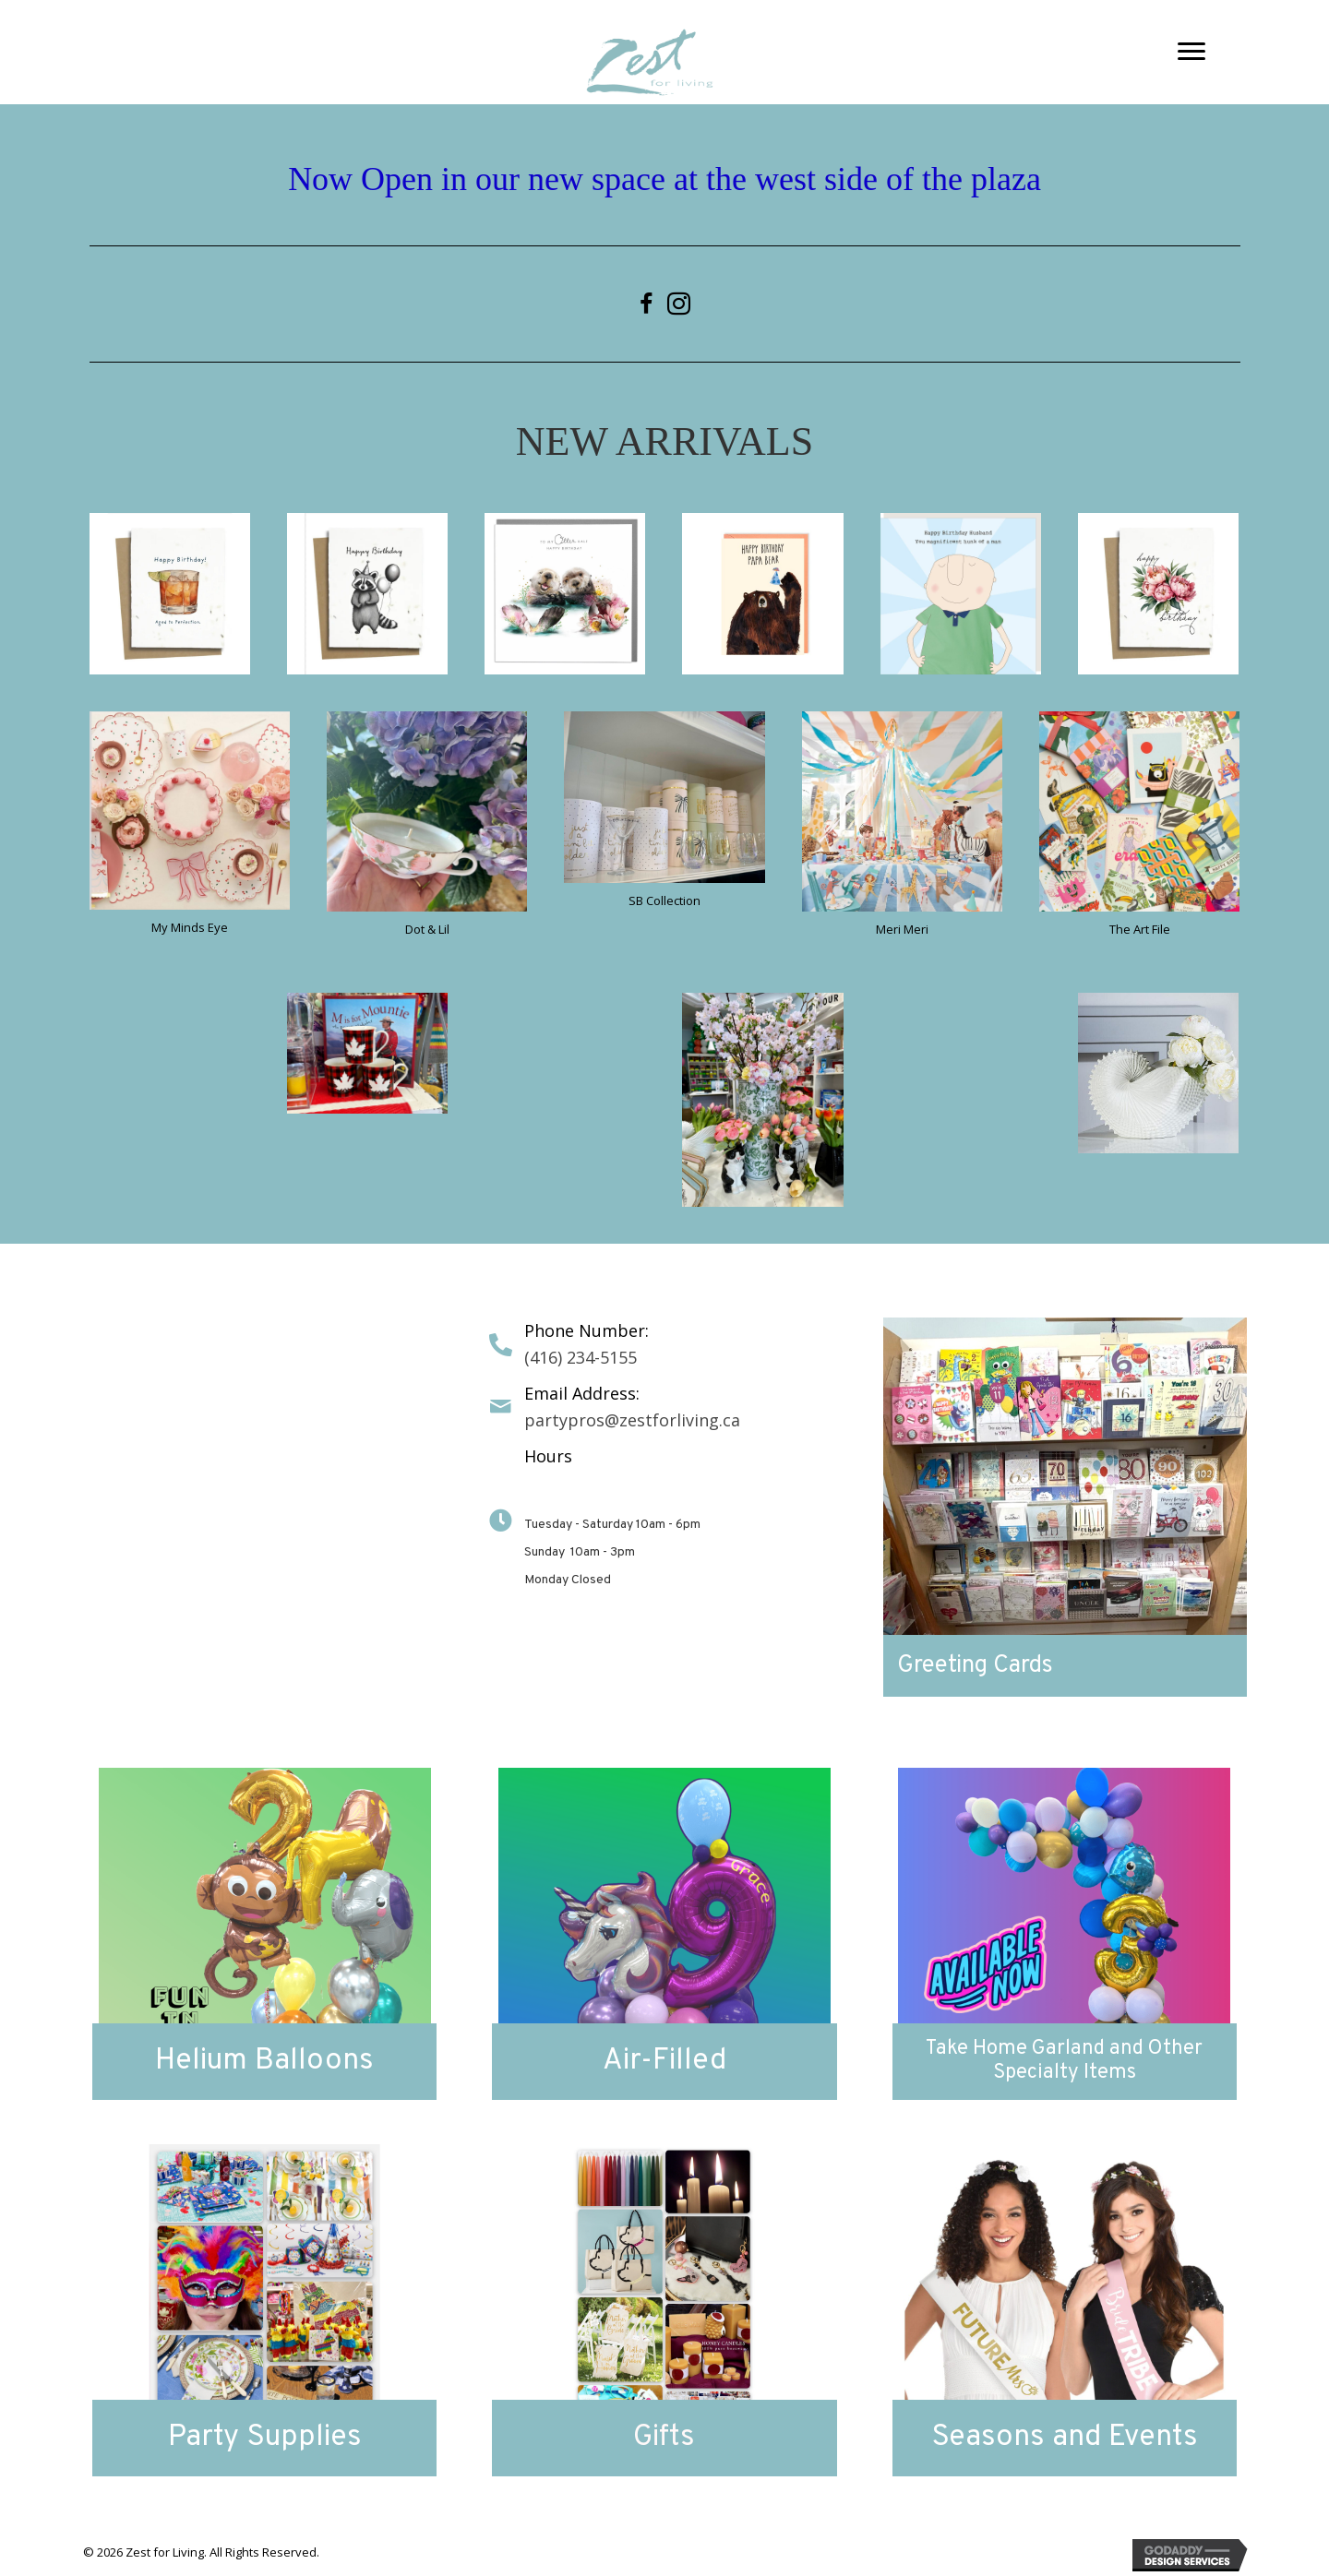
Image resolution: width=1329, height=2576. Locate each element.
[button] (1191, 51)
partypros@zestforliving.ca (632, 1420)
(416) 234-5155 (580, 1357)
